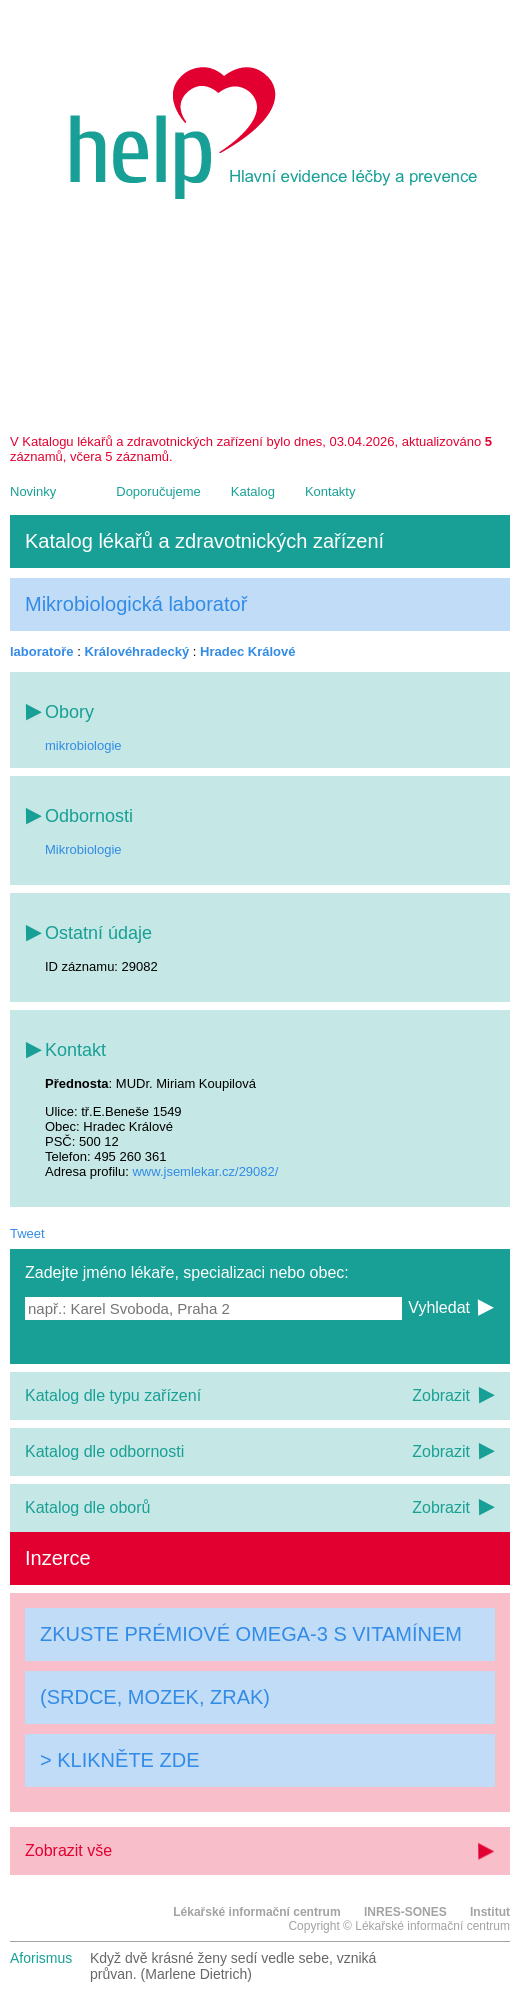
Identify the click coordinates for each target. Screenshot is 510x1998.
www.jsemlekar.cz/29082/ (205, 1171)
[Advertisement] (260, 324)
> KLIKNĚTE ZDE (120, 1760)
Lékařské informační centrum (256, 1912)
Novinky (33, 491)
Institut (490, 1912)
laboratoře (42, 651)
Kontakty (330, 491)
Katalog (253, 491)
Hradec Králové (247, 651)
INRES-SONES (405, 1912)
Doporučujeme (158, 491)
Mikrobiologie (83, 849)
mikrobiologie (83, 745)
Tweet (27, 1233)
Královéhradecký (136, 651)
